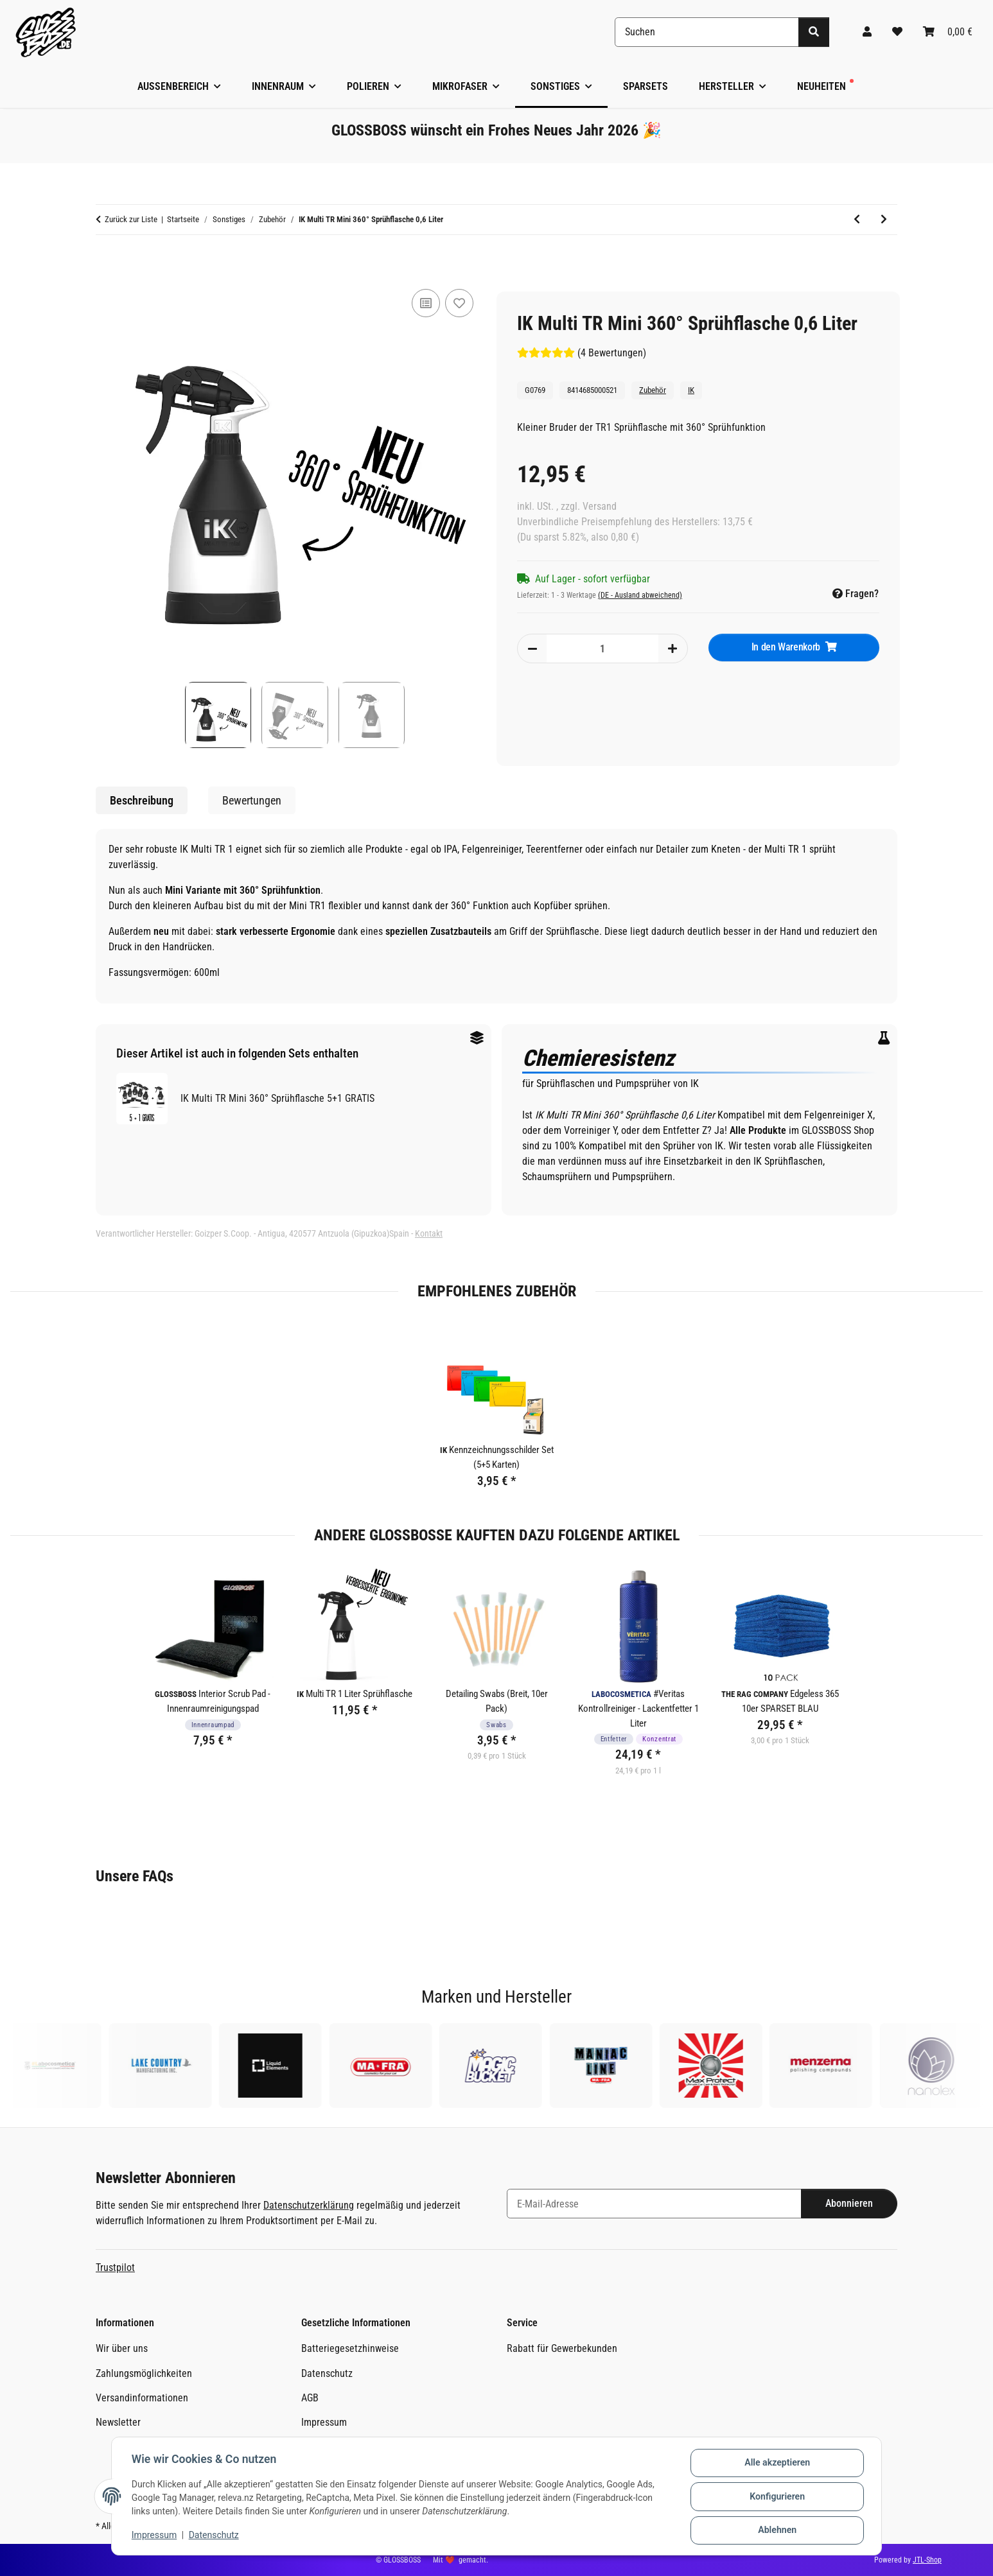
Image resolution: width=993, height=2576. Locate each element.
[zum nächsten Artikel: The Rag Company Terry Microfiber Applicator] (883, 219)
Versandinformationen (142, 2398)
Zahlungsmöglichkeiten (144, 2373)
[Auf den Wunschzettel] (459, 303)
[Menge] (602, 648)
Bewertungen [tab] (251, 800)
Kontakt (429, 1233)
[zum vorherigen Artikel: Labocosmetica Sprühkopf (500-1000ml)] (856, 219)
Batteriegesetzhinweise (350, 2348)
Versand (600, 506)
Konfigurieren (776, 2497)
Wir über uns (122, 2348)
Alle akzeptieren (776, 2464)
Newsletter (118, 2422)
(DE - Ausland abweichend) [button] (640, 595)
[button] (867, 32)
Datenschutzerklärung (308, 2205)
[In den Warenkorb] (106, 264)
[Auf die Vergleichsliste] (426, 303)
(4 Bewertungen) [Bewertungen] (581, 353)
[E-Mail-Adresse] (654, 2203)
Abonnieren (849, 2203)
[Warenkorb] (948, 32)
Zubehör (652, 390)
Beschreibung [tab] (141, 800)
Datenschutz (214, 2536)
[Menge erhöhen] (672, 648)
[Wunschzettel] (897, 32)
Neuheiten (821, 86)
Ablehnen (776, 2530)
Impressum (154, 2536)
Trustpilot (115, 2267)
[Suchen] (707, 32)
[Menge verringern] (532, 648)
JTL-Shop (927, 2559)
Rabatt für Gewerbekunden (562, 2348)
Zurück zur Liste (131, 219)
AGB (310, 2398)
